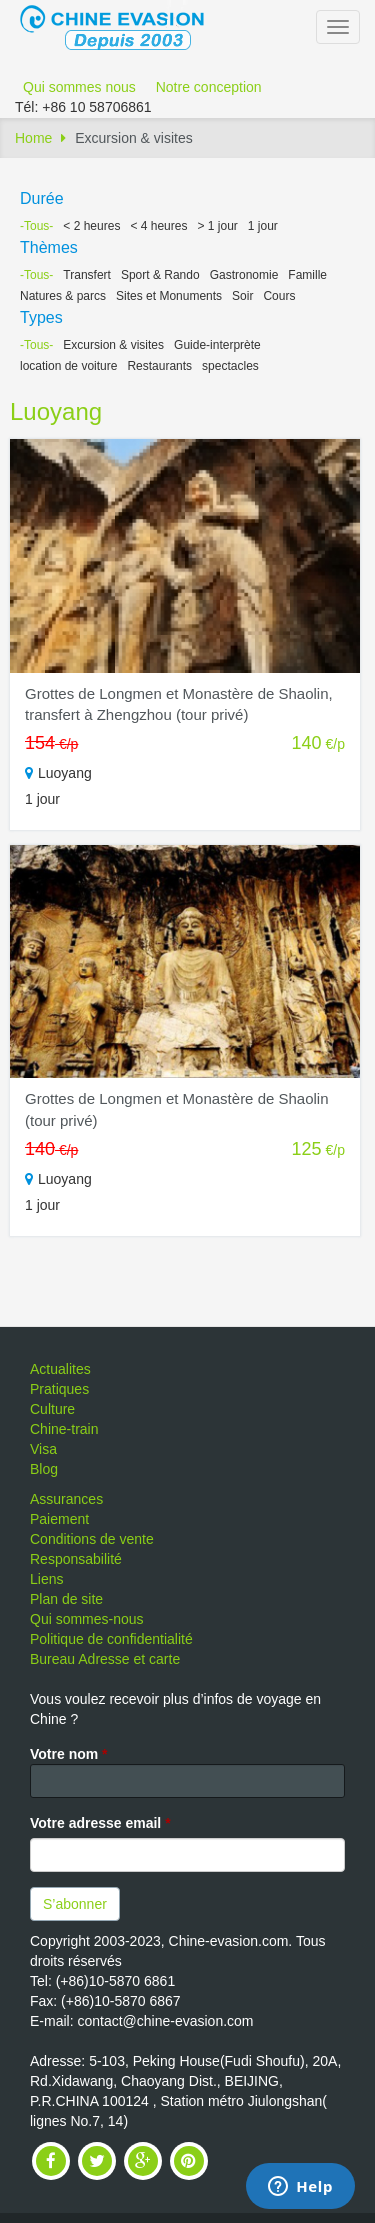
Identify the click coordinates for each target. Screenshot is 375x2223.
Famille (307, 275)
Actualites (60, 1369)
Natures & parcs (63, 296)
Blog (44, 1469)
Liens (46, 1579)
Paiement (59, 1519)
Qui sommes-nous (87, 1619)
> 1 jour (217, 226)
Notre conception (209, 87)
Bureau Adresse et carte (105, 1659)
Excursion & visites (113, 345)
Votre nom (69, 1754)
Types (41, 317)
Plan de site (66, 1599)
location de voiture (68, 366)
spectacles (230, 366)
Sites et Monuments (169, 296)
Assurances (66, 1499)
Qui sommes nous (79, 87)
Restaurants (159, 366)
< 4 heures (158, 226)
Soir (242, 296)
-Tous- (36, 226)
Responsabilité (76, 1559)
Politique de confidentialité (111, 1639)
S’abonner (75, 1904)
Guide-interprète (217, 345)
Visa (43, 1449)
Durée (42, 198)
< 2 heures (91, 226)
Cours (279, 296)
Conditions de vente (92, 1539)
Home (33, 138)
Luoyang (56, 411)
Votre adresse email (100, 1823)
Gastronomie (244, 275)
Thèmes (49, 247)
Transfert (87, 275)
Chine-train (64, 1429)
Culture (52, 1409)
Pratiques (59, 1389)
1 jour (263, 226)
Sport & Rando (160, 275)
